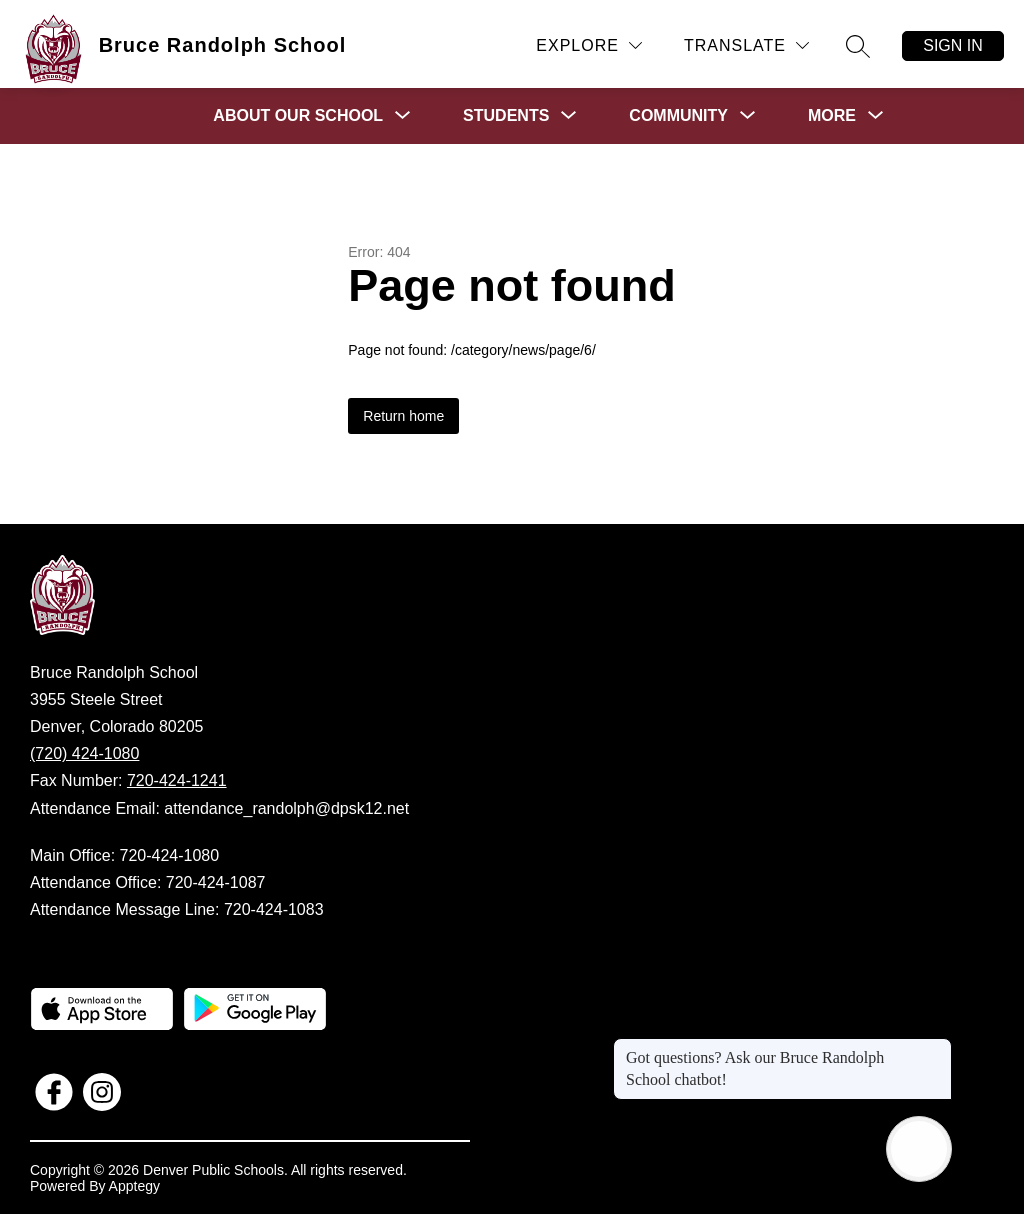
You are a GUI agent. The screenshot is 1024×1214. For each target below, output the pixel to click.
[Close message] (936, 1048)
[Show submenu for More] (832, 116)
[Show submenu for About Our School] (298, 116)
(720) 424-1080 (84, 753)
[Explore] (589, 45)
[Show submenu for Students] (506, 116)
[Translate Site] (746, 45)
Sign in (953, 45)
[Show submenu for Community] (678, 116)
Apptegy (134, 1186)
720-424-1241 (177, 780)
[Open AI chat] (919, 1149)
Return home (403, 416)
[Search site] (858, 46)
